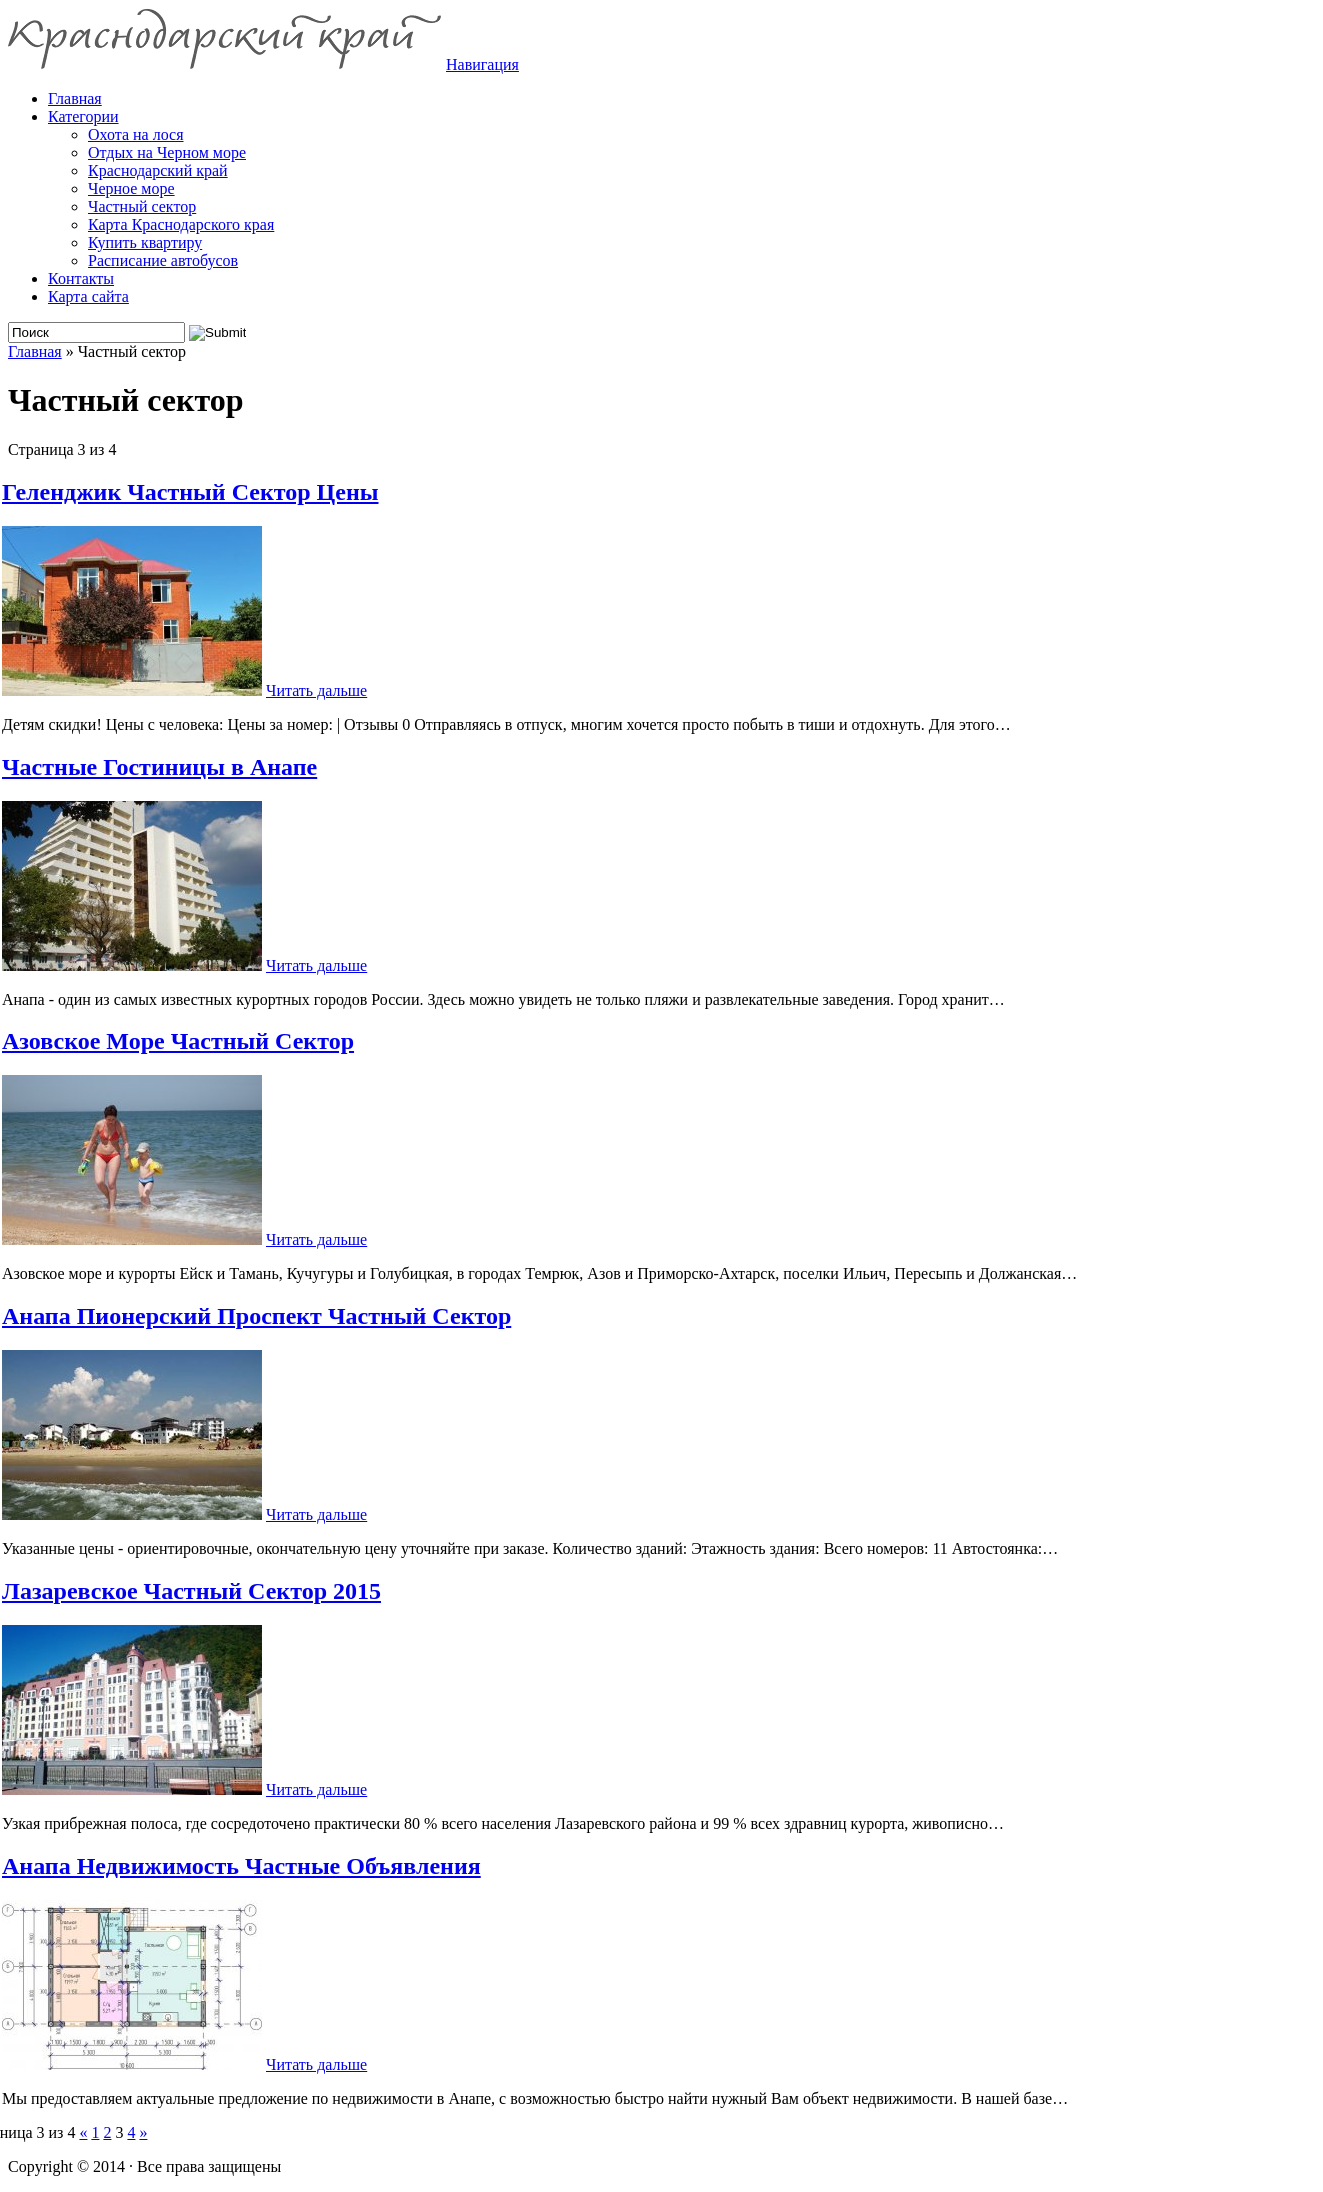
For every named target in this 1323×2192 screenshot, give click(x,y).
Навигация (482, 64)
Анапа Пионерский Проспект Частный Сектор (256, 1316)
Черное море (131, 188)
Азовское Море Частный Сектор (178, 1041)
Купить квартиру (145, 242)
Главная (35, 351)
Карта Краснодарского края (181, 224)
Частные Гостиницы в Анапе (159, 767)
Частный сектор (142, 206)
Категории (83, 116)
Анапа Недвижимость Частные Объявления (241, 1866)
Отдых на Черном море (167, 152)
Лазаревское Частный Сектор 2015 (191, 1591)
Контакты (81, 278)
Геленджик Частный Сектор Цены (190, 492)
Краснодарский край (158, 170)
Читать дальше (316, 690)
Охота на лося (136, 134)
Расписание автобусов (163, 260)
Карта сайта (88, 296)
